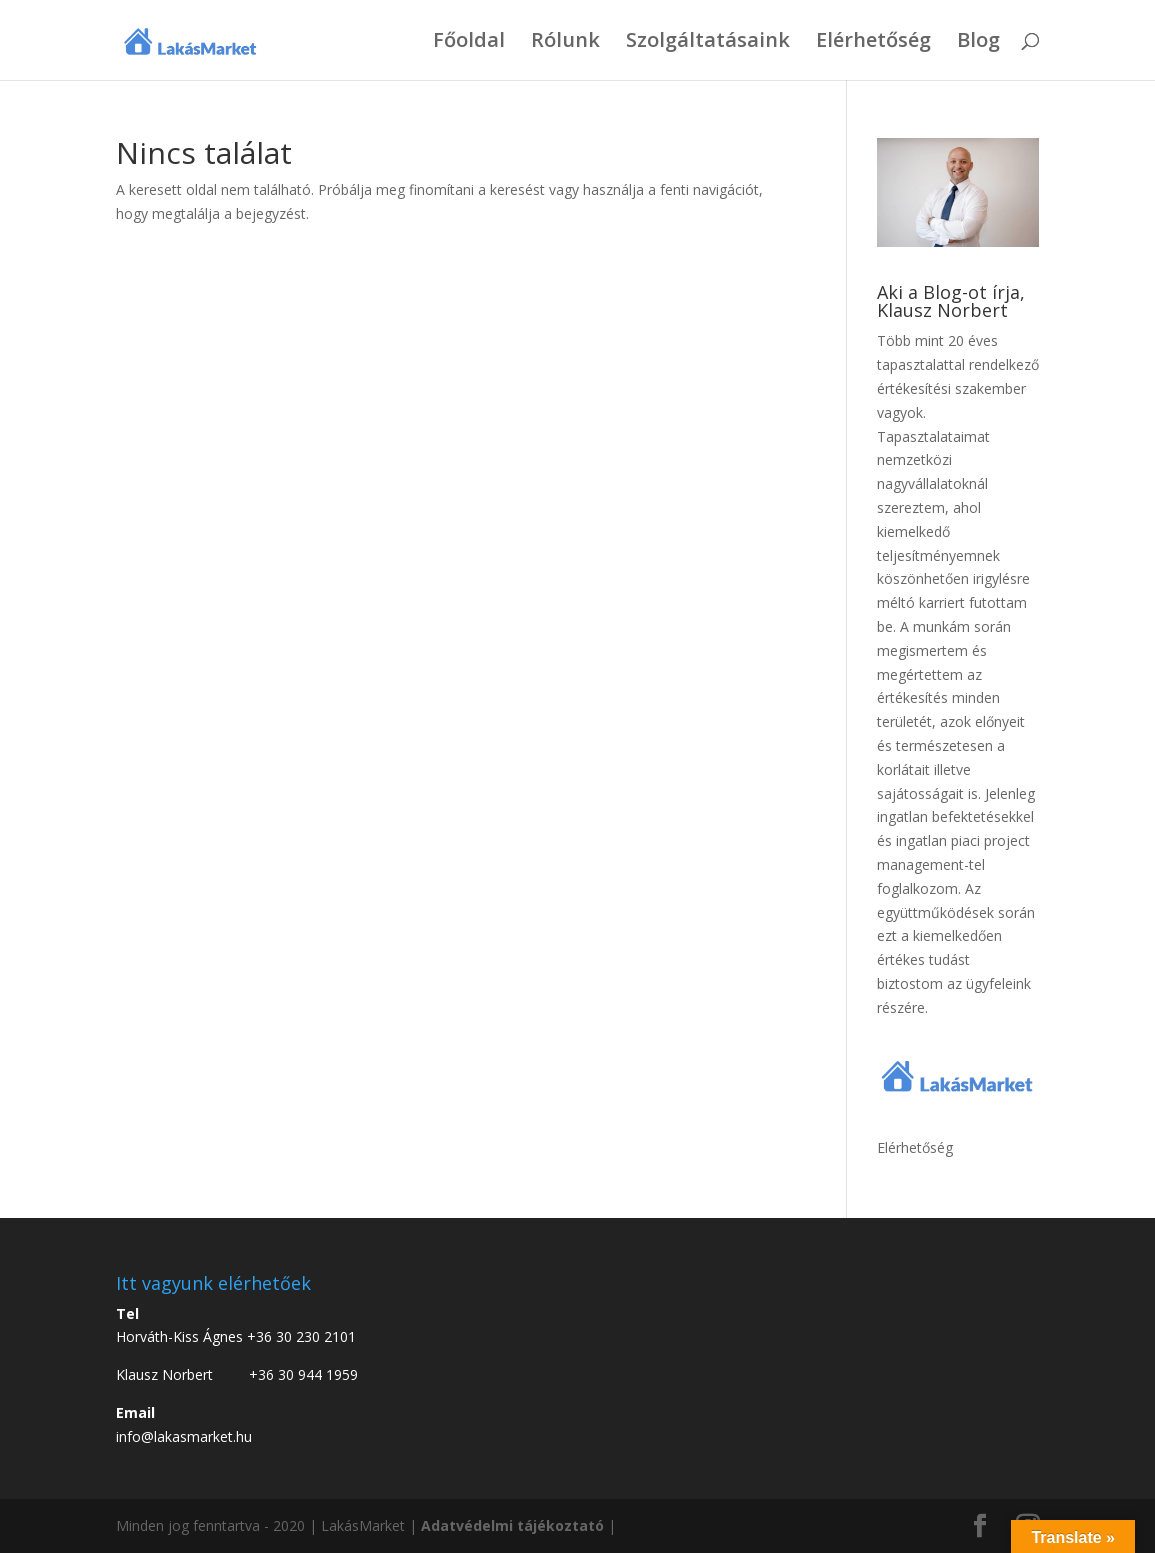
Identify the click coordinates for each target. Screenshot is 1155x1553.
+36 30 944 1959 (303, 1374)
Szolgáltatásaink (708, 43)
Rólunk (565, 43)
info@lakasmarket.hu (184, 1436)
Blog (978, 43)
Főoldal (469, 43)
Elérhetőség (873, 43)
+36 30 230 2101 (301, 1336)
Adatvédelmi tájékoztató (512, 1525)
